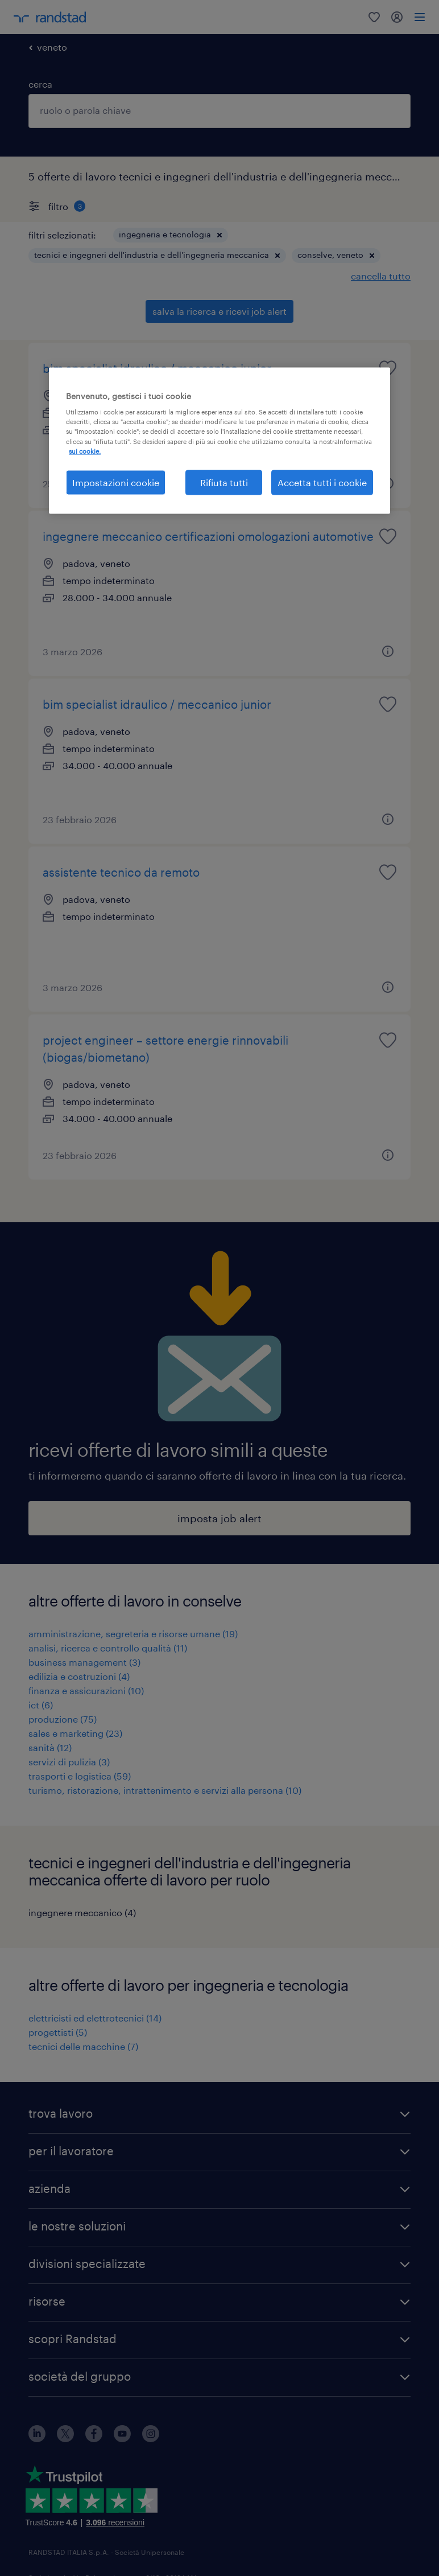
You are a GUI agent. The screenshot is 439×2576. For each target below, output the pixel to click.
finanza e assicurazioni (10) (86, 1690)
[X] (65, 2438)
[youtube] (122, 2438)
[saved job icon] (387, 368)
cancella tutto (381, 275)
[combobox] (219, 111)
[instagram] (150, 2438)
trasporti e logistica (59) (79, 1775)
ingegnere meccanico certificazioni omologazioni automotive (208, 536)
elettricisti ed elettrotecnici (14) (94, 2017)
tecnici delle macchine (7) (83, 2046)
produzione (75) (62, 1719)
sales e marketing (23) (75, 1733)
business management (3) (84, 1662)
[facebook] (93, 2438)
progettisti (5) (57, 2032)
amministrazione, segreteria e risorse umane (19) (133, 1633)
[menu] (419, 17)
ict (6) (40, 1704)
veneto (52, 47)
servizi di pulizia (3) (69, 1761)
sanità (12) (50, 1747)
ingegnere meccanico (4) (82, 1912)
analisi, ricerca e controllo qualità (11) (107, 1647)
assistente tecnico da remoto (121, 872)
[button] (219, 235)
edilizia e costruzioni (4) (79, 1676)
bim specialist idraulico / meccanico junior (157, 368)
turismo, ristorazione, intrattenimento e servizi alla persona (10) (164, 1790)
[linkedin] (36, 2438)
